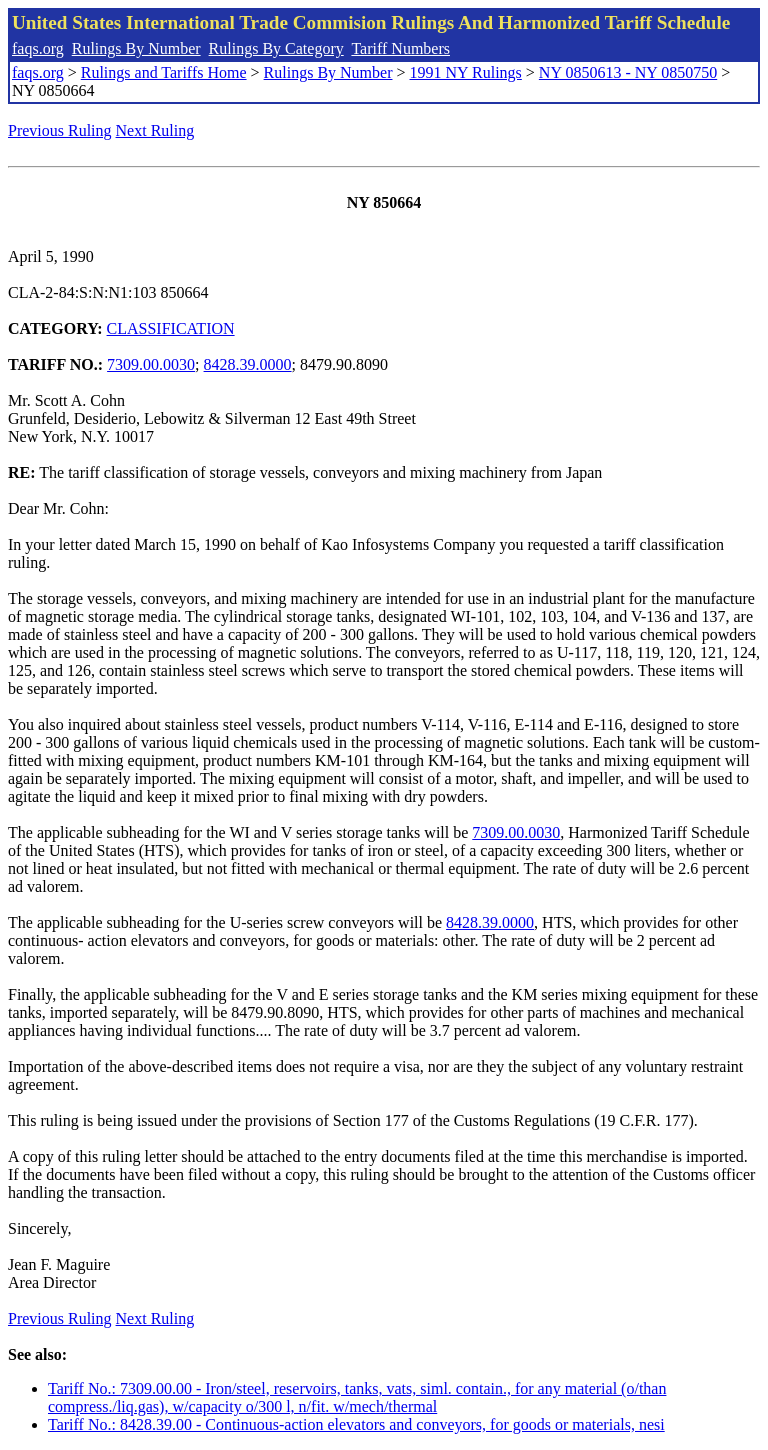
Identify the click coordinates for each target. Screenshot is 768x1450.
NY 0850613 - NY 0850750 (628, 72)
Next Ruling (155, 130)
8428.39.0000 (248, 364)
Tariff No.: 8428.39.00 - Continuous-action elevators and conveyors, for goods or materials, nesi (356, 1424)
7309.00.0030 (151, 364)
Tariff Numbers (400, 48)
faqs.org (38, 48)
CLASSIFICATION (171, 328)
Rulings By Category (276, 48)
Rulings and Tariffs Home (164, 72)
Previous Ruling (60, 130)
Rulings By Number (136, 48)
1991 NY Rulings (466, 72)
